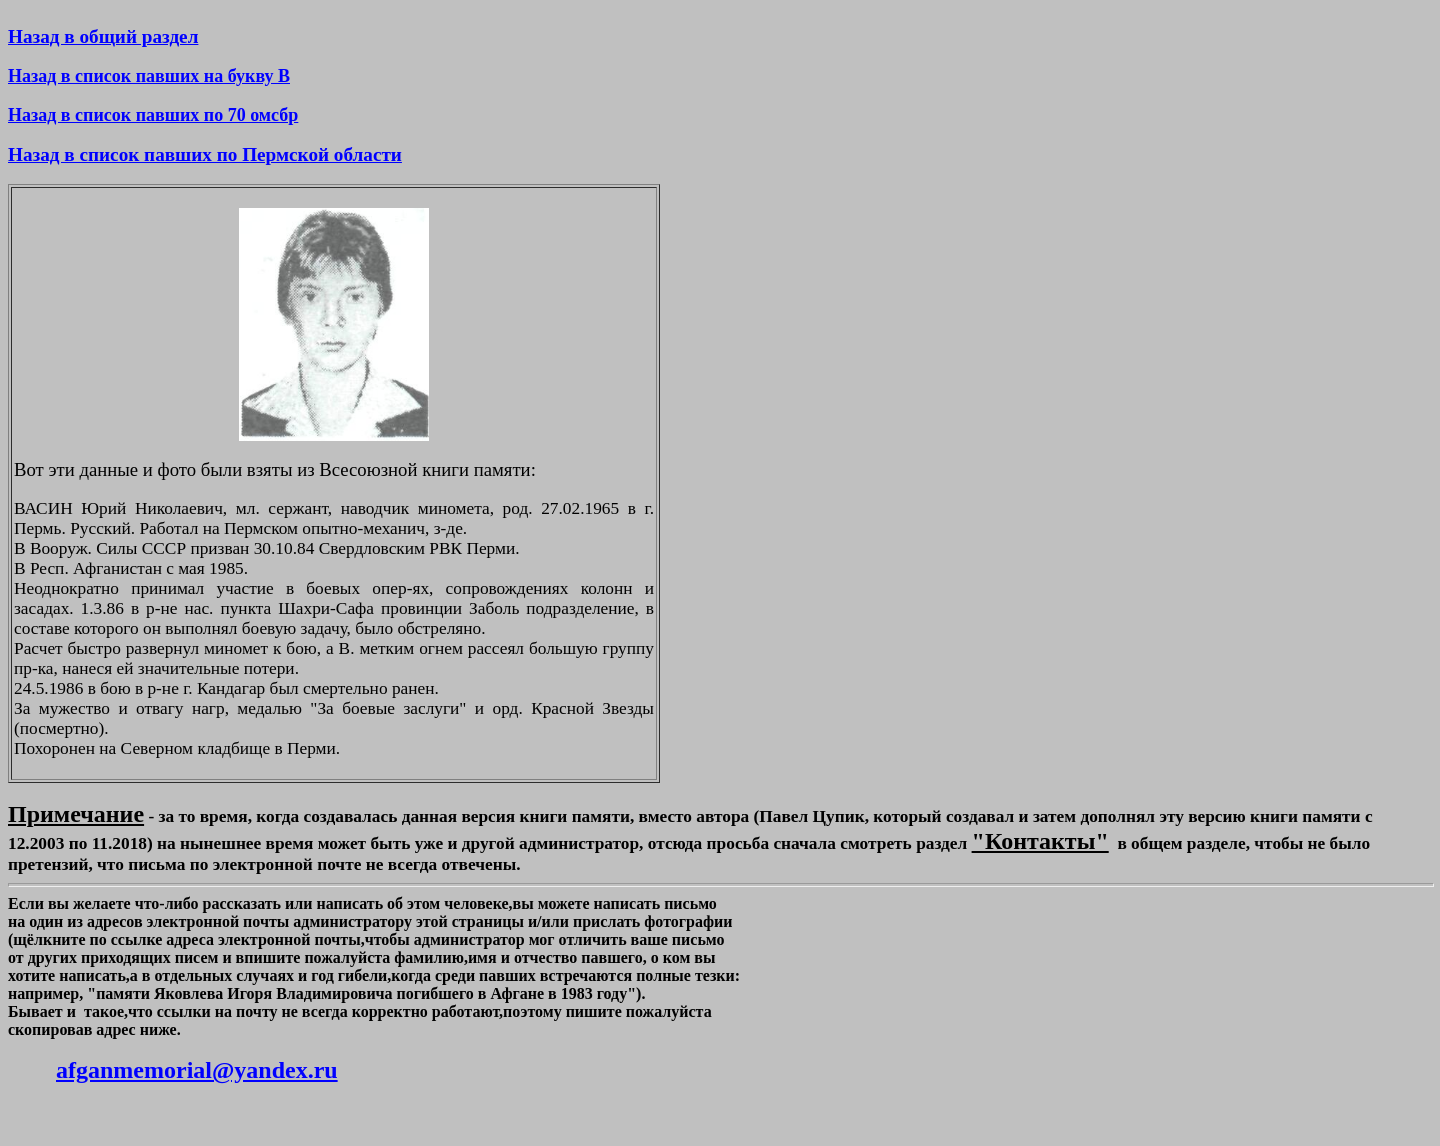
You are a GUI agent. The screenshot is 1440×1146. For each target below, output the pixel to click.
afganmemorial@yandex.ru (197, 1070)
